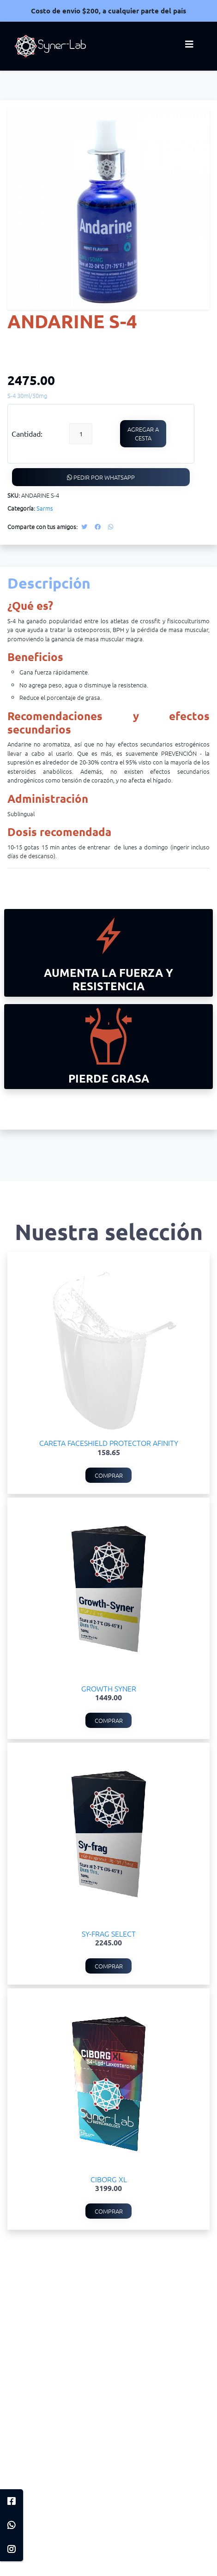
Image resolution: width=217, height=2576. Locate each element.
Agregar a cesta (143, 434)
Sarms (44, 508)
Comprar (109, 1475)
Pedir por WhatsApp (101, 477)
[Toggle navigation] (189, 46)
